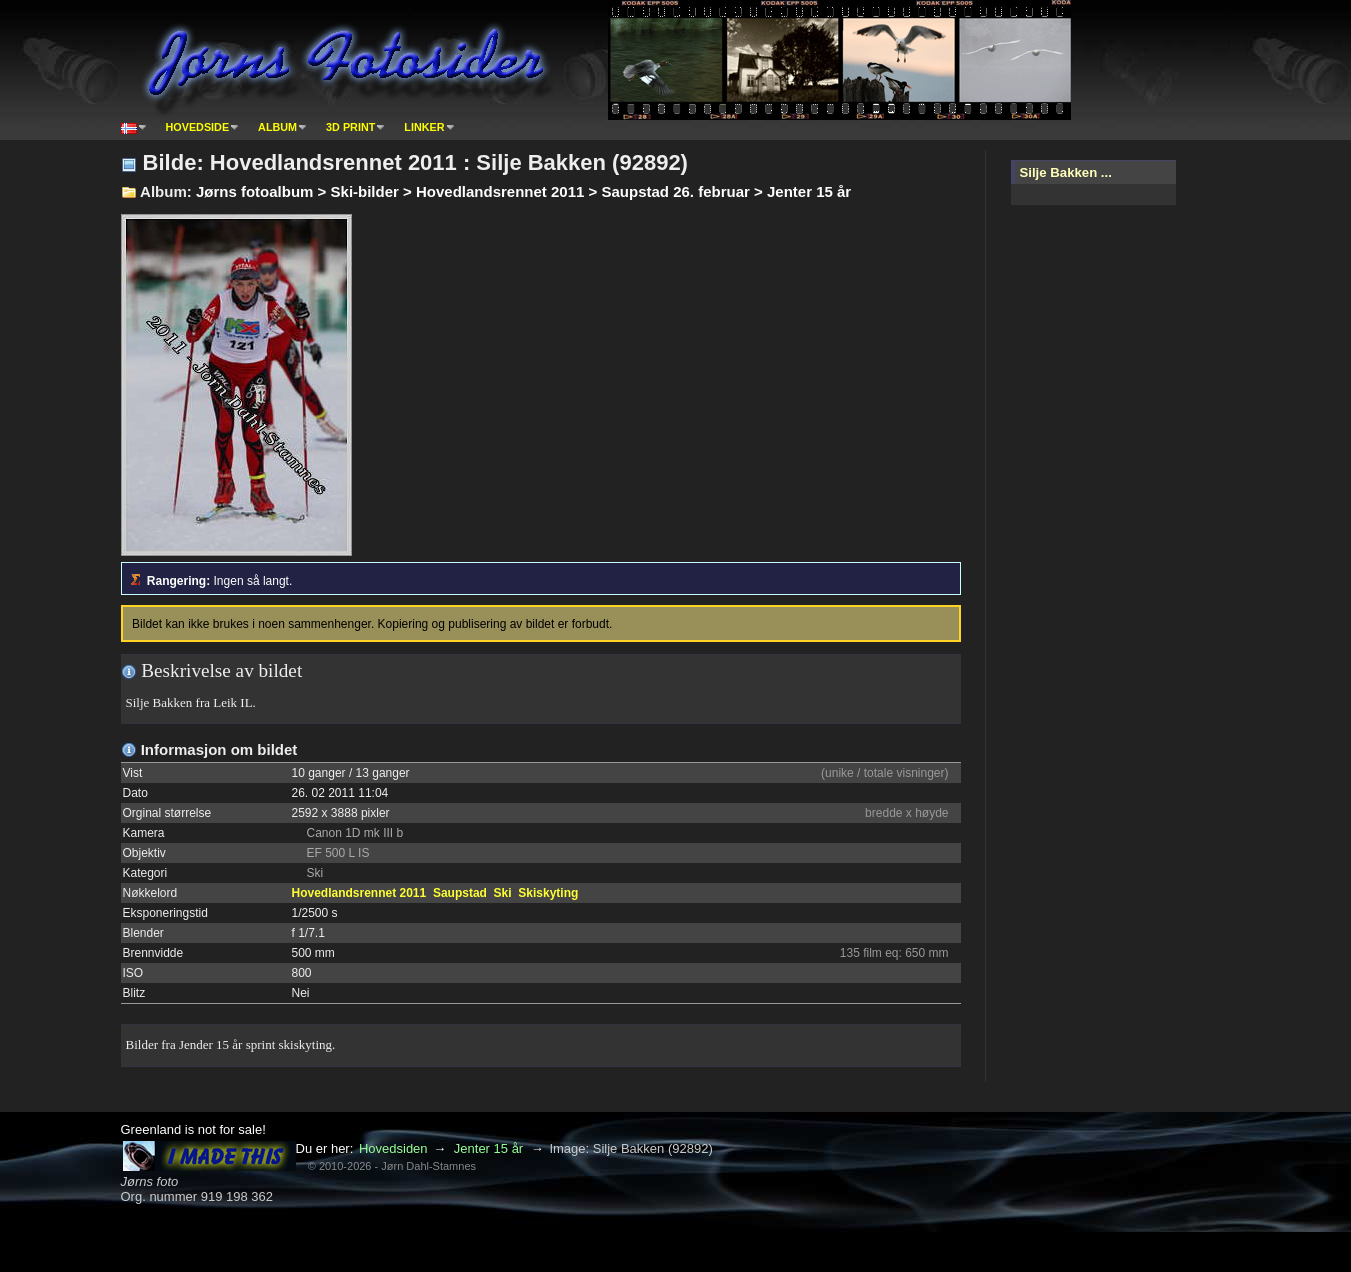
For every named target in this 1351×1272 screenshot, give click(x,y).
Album (277, 127)
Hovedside (198, 127)
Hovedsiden (393, 1148)
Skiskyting (548, 893)
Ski (503, 893)
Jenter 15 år (488, 1148)
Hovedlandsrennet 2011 (359, 893)
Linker (424, 127)
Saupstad (460, 893)
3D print (350, 127)
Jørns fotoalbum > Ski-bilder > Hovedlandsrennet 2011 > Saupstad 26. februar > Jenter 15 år (523, 191)
